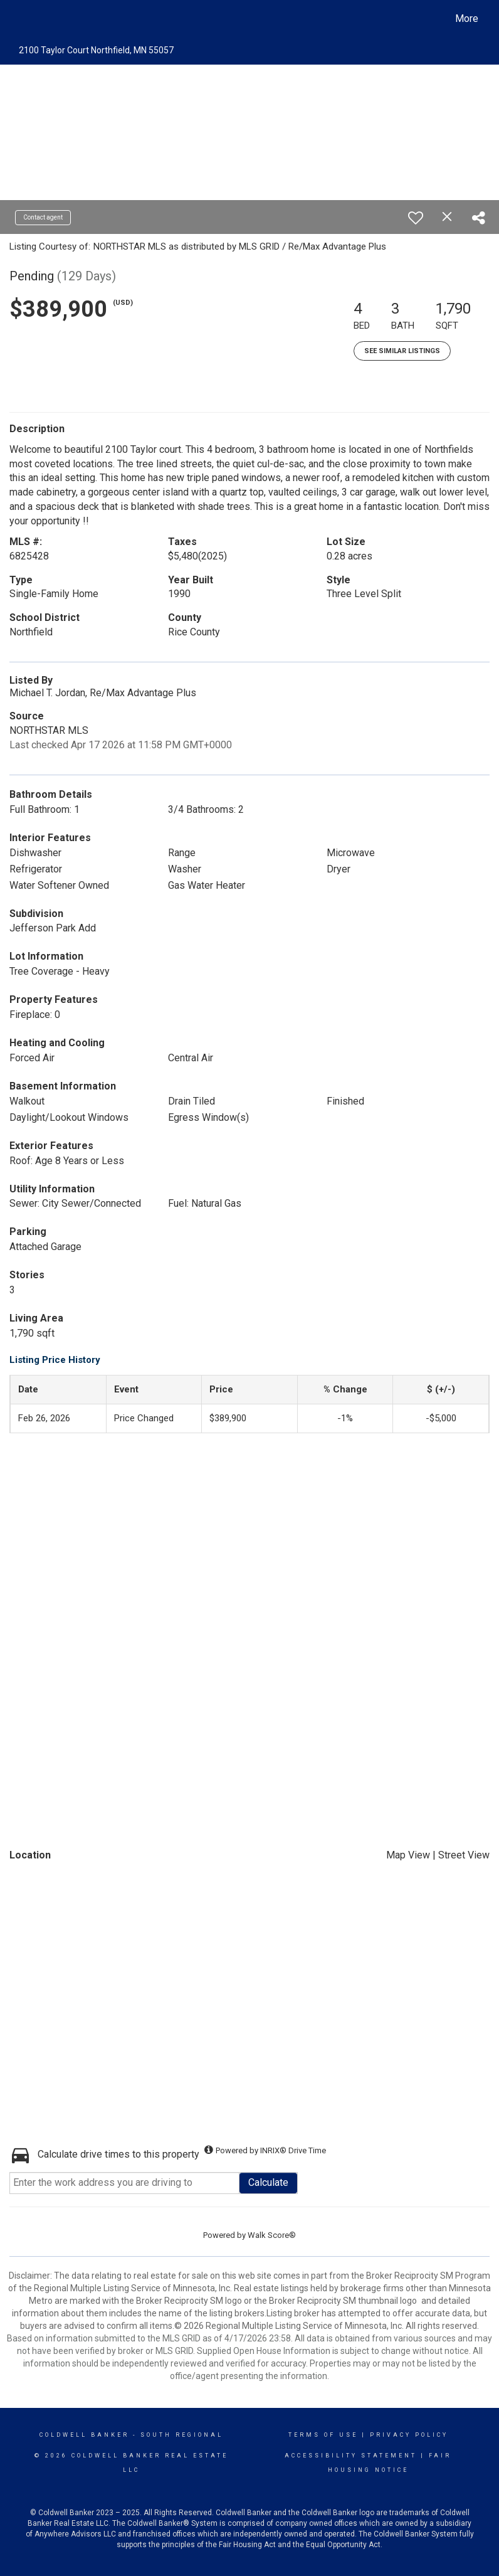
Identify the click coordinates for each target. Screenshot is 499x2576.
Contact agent (43, 217)
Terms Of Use (323, 2435)
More (466, 18)
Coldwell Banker (84, 2435)
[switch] (415, 217)
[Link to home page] (21, 19)
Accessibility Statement (351, 2455)
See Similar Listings (402, 351)
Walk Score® (272, 2235)
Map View (408, 1855)
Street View (464, 1855)
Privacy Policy (409, 2435)
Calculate (268, 2182)
